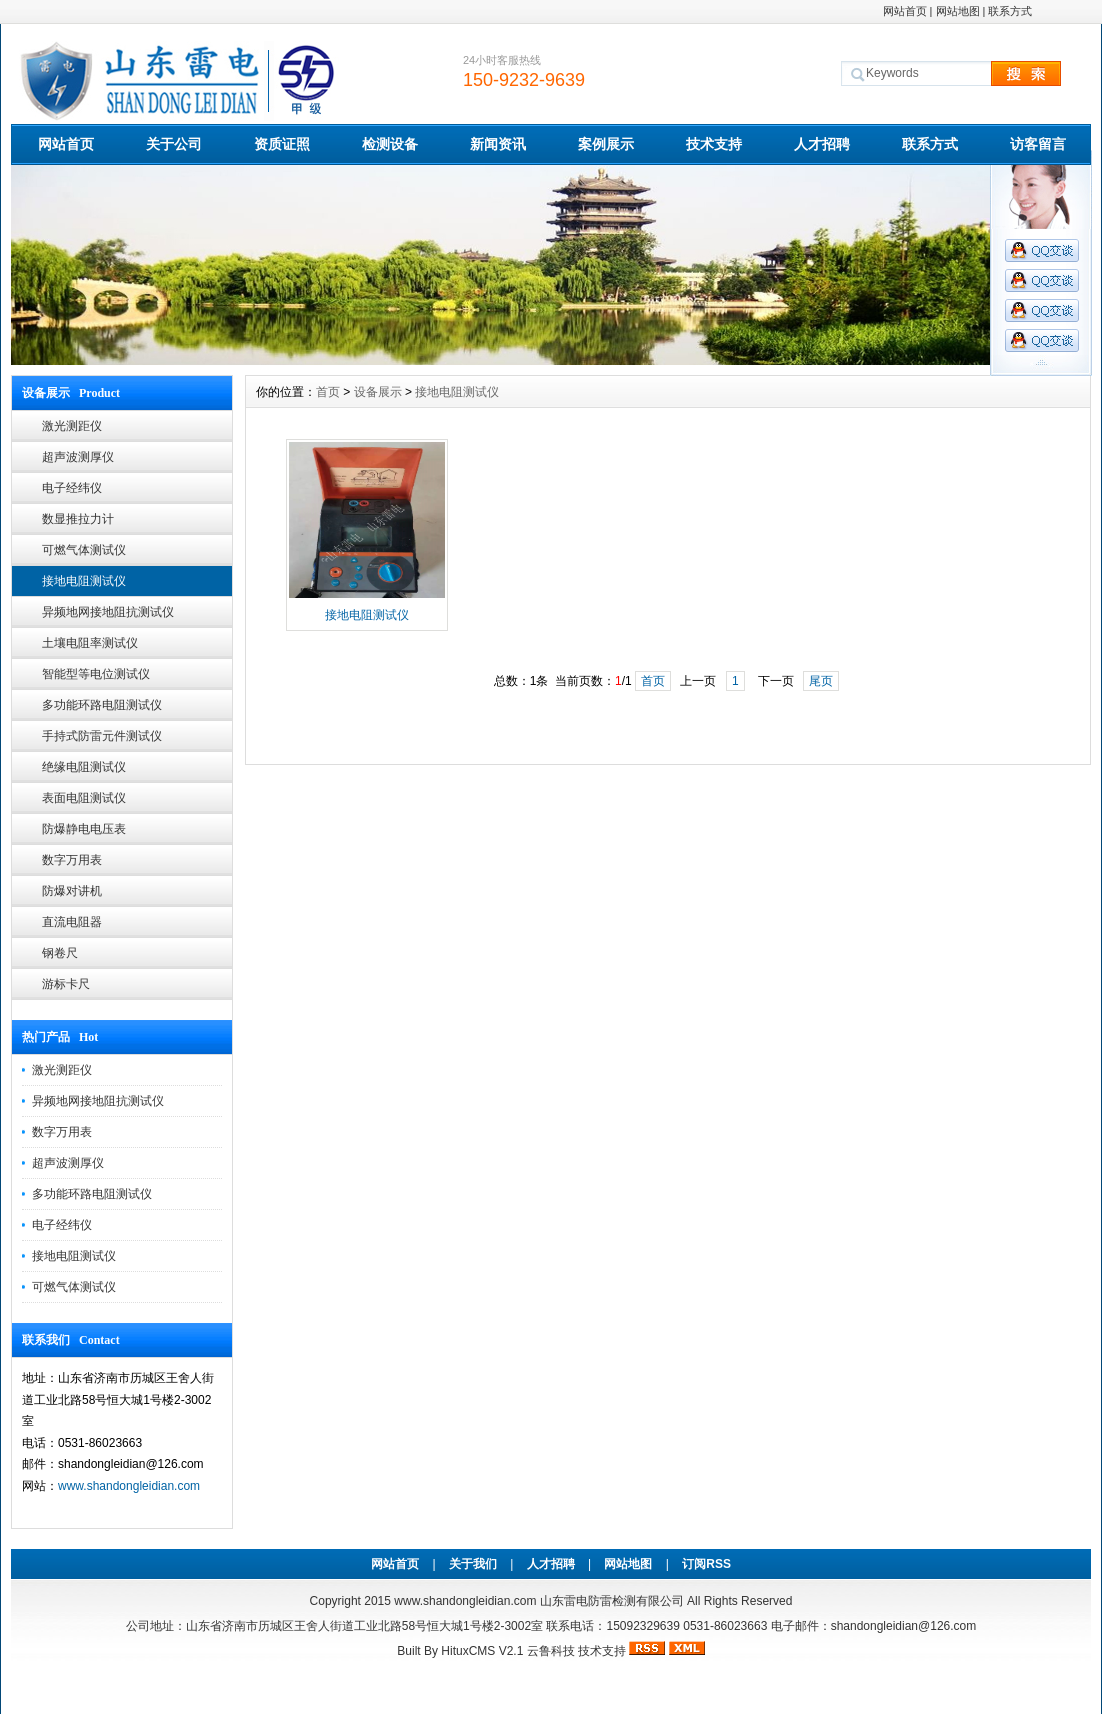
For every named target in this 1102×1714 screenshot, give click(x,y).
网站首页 (905, 11)
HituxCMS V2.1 (482, 1651)
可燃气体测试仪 (84, 550)
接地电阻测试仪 (84, 581)
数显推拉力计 (78, 519)
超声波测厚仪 (78, 457)
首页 (328, 392)
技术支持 (714, 144)
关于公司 (174, 144)
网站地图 (958, 11)
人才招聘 (822, 144)
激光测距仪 (72, 426)
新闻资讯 (498, 144)
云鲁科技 (551, 1651)
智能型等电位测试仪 (96, 674)
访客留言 (1038, 144)
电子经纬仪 (72, 488)
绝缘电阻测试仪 (84, 767)
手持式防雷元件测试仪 (102, 736)
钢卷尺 (60, 953)
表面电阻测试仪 (84, 798)
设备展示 (378, 392)
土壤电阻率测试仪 (90, 643)
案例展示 (606, 144)
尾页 (821, 681)
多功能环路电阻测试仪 (102, 705)
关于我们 (473, 1564)
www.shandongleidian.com (129, 1486)
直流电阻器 (72, 922)
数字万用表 (72, 860)
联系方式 (1010, 11)
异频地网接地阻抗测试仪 (108, 612)
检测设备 (390, 144)
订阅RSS (706, 1564)
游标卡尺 (66, 984)
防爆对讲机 (72, 891)
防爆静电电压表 (84, 829)
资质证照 (282, 144)
